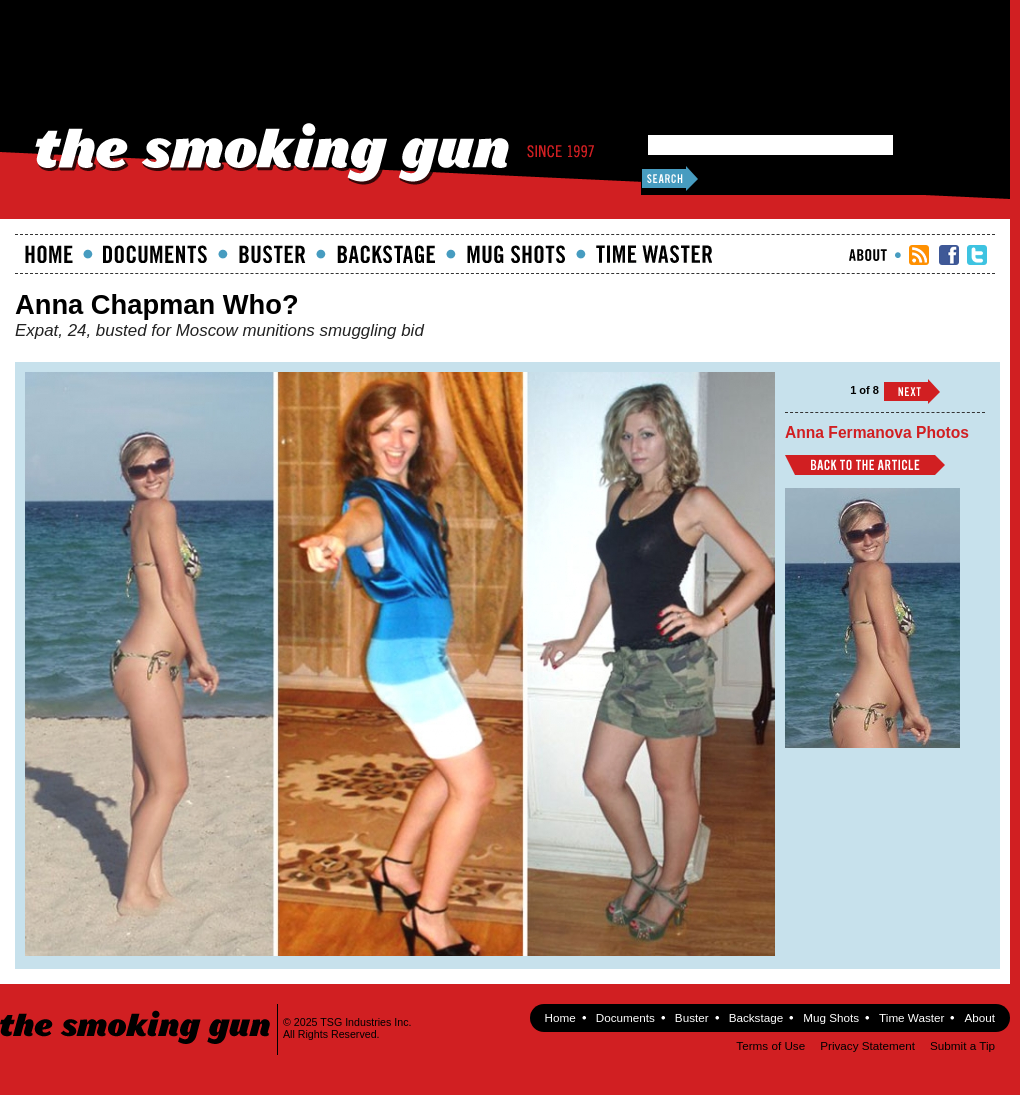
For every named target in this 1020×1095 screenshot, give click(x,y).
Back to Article (865, 465)
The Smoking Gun (136, 1009)
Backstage (386, 254)
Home (49, 254)
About (868, 255)
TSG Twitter (977, 255)
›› (912, 391)
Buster (272, 254)
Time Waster (654, 254)
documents (155, 254)
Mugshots (516, 254)
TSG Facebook (949, 255)
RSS (919, 255)
